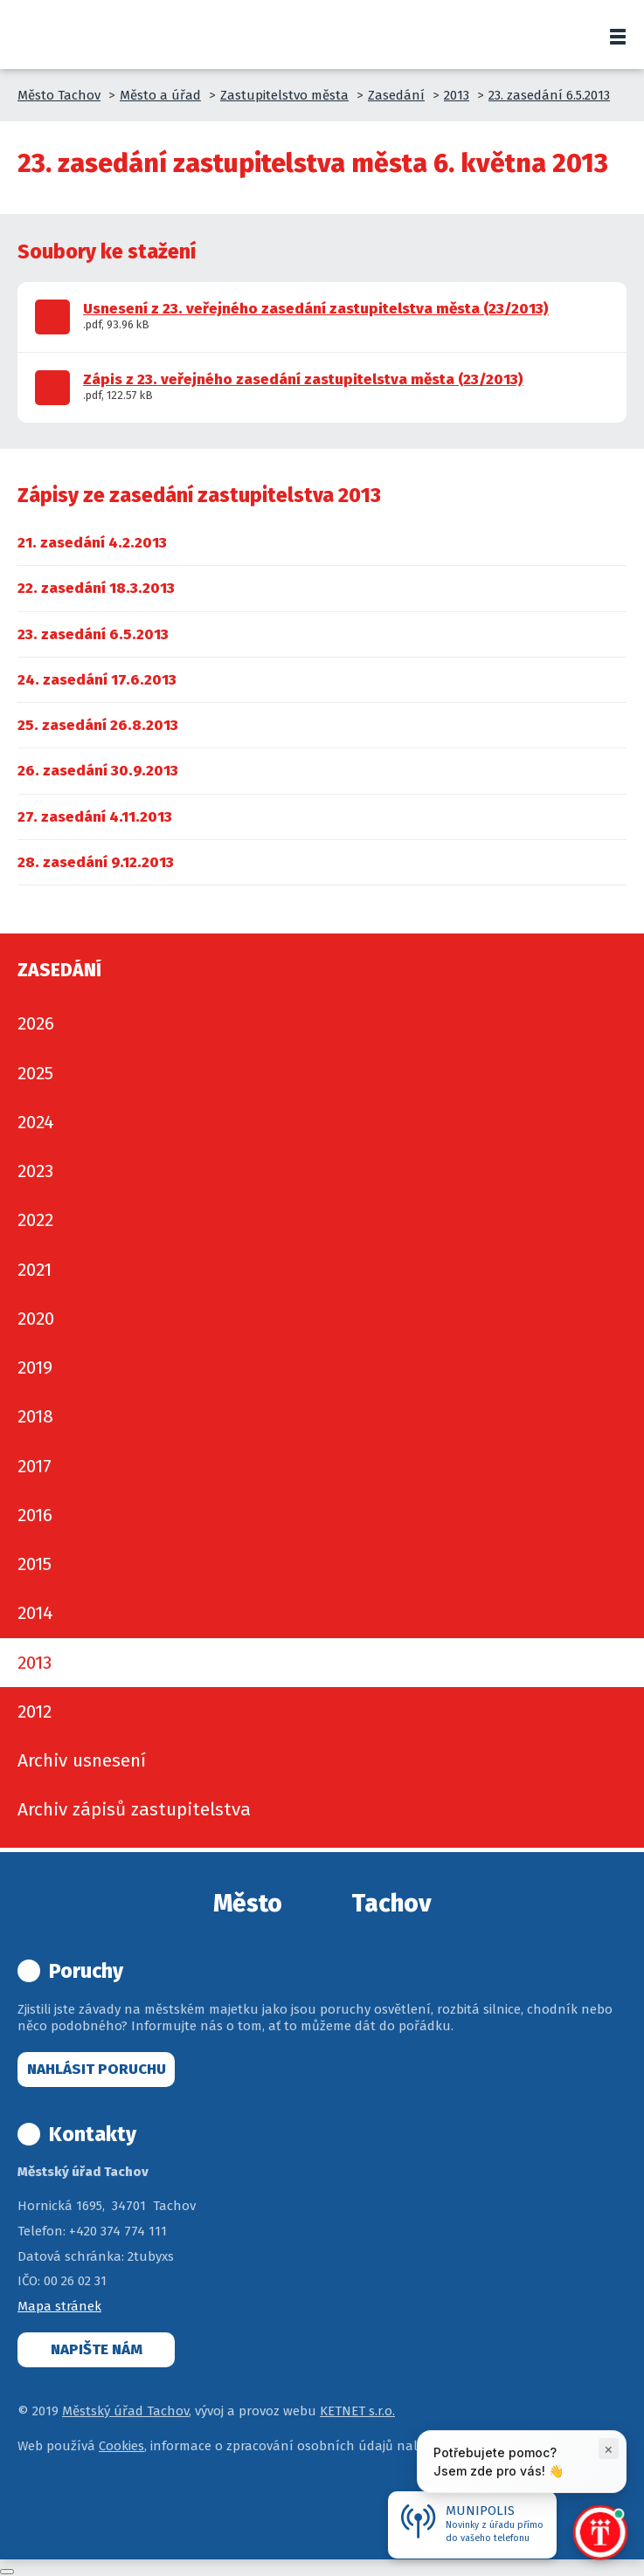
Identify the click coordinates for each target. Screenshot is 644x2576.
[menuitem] (92, 542)
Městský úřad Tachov (125, 2411)
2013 (456, 95)
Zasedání (396, 95)
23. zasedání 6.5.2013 (549, 95)
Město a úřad (160, 95)
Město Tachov (58, 95)
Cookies (121, 2446)
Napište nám (96, 2349)
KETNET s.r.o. (357, 2411)
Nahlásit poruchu (96, 2069)
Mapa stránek (59, 2306)
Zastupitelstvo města (284, 95)
